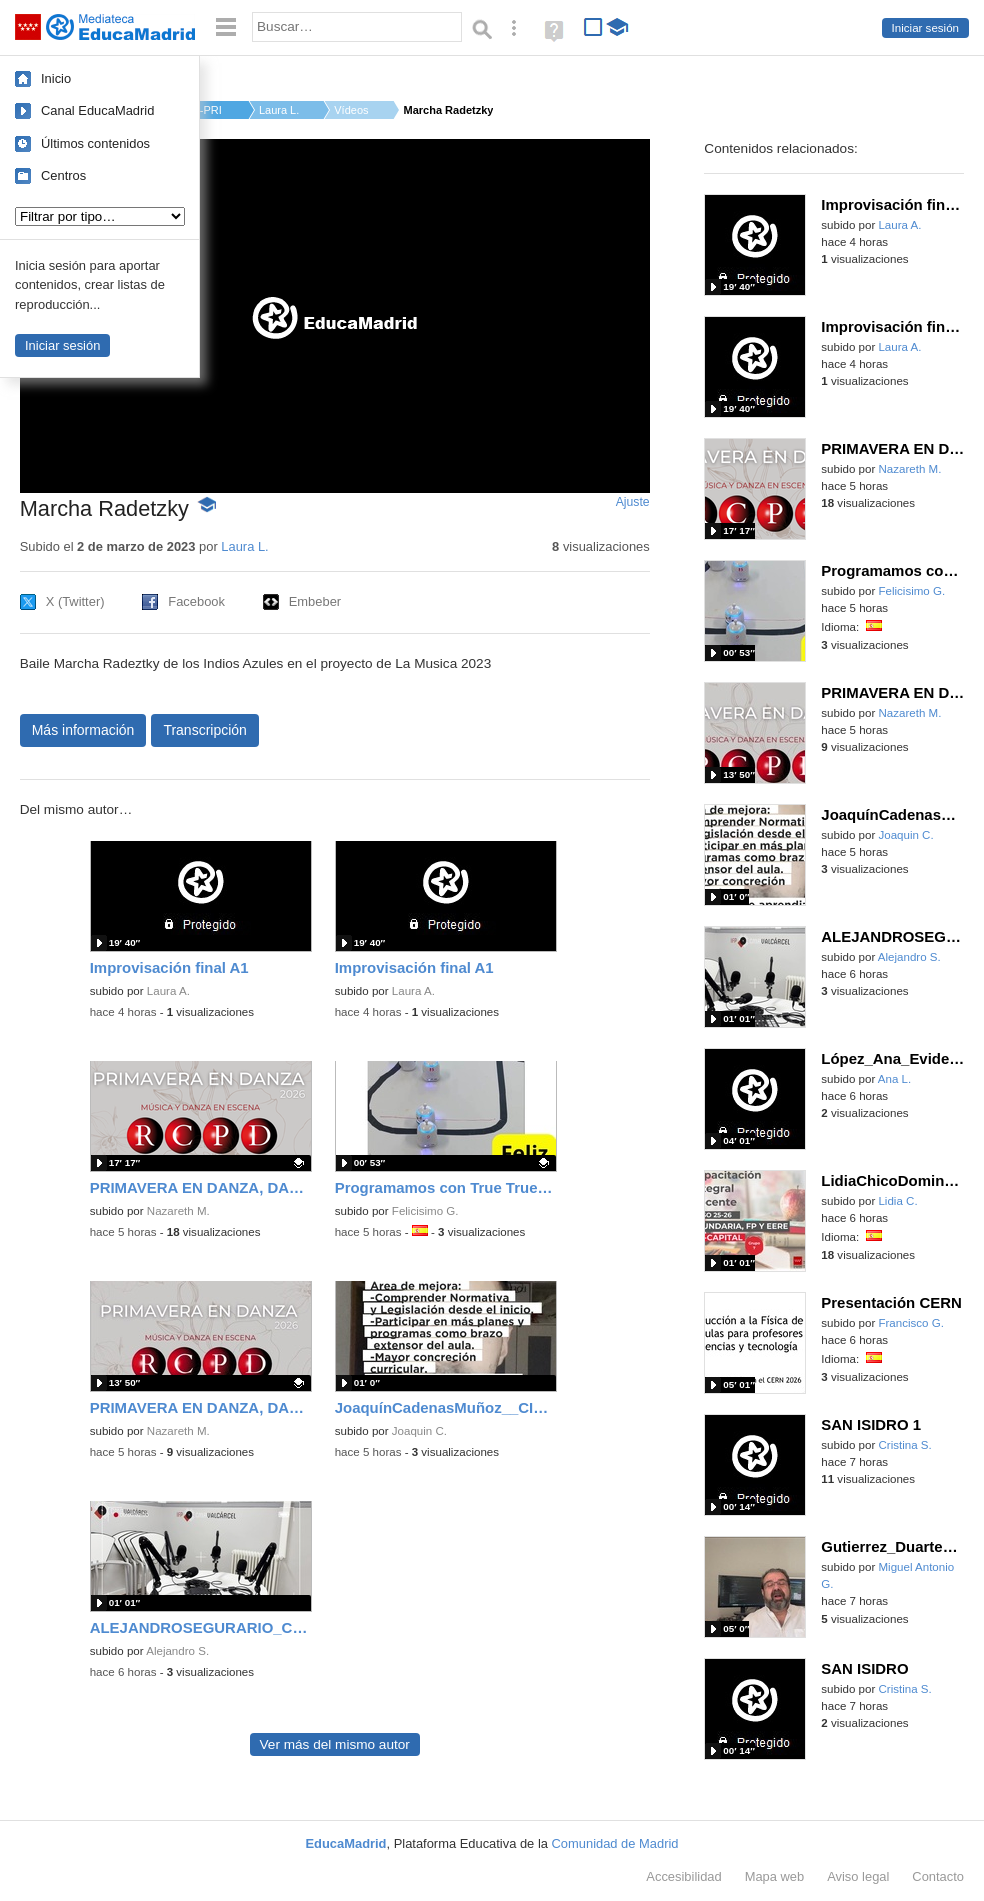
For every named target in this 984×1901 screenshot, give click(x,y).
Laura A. (168, 991)
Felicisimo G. (425, 1211)
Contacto (938, 1876)
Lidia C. (897, 1201)
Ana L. (894, 1079)
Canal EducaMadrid (97, 110)
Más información (83, 730)
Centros (63, 175)
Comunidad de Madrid (615, 1843)
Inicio (56, 78)
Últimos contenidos (95, 143)
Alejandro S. (177, 1651)
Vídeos (351, 110)
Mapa (775, 1876)
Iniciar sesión (925, 28)
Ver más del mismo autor (335, 1744)
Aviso (858, 1876)
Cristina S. (904, 1445)
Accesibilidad (683, 1876)
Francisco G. (910, 1323)
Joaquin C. (419, 1431)
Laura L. (279, 110)
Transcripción (205, 730)
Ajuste (633, 502)
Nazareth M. (178, 1211)
